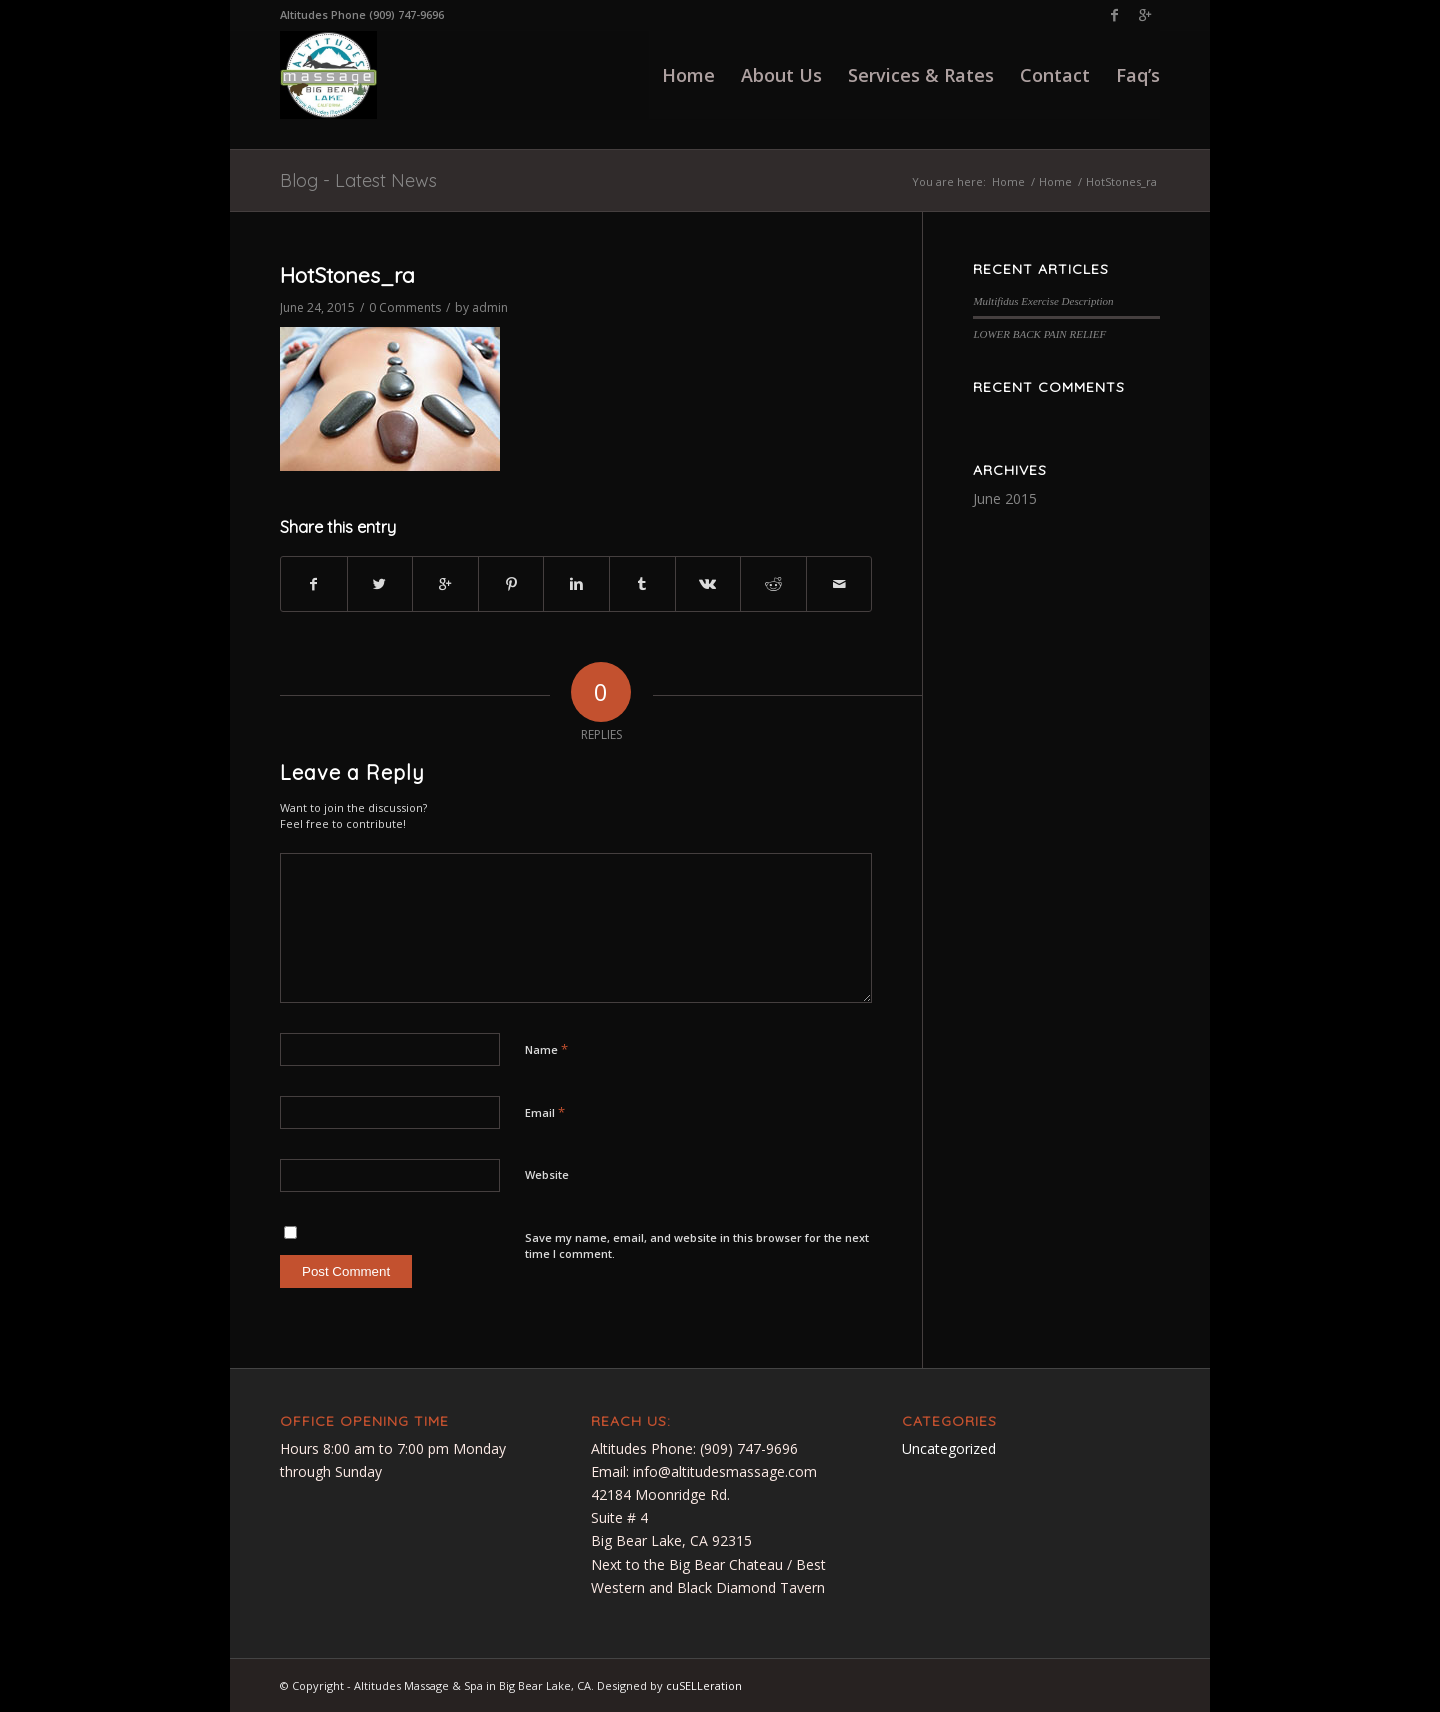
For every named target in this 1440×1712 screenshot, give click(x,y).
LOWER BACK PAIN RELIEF (1039, 334)
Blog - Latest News (358, 180)
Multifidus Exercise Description (1043, 301)
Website (547, 1174)
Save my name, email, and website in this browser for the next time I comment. (697, 1246)
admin (490, 307)
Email (545, 1112)
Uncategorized (949, 1448)
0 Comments (405, 307)
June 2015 (1005, 498)
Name (546, 1049)
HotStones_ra (347, 275)
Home (1008, 181)
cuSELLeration (704, 1685)
